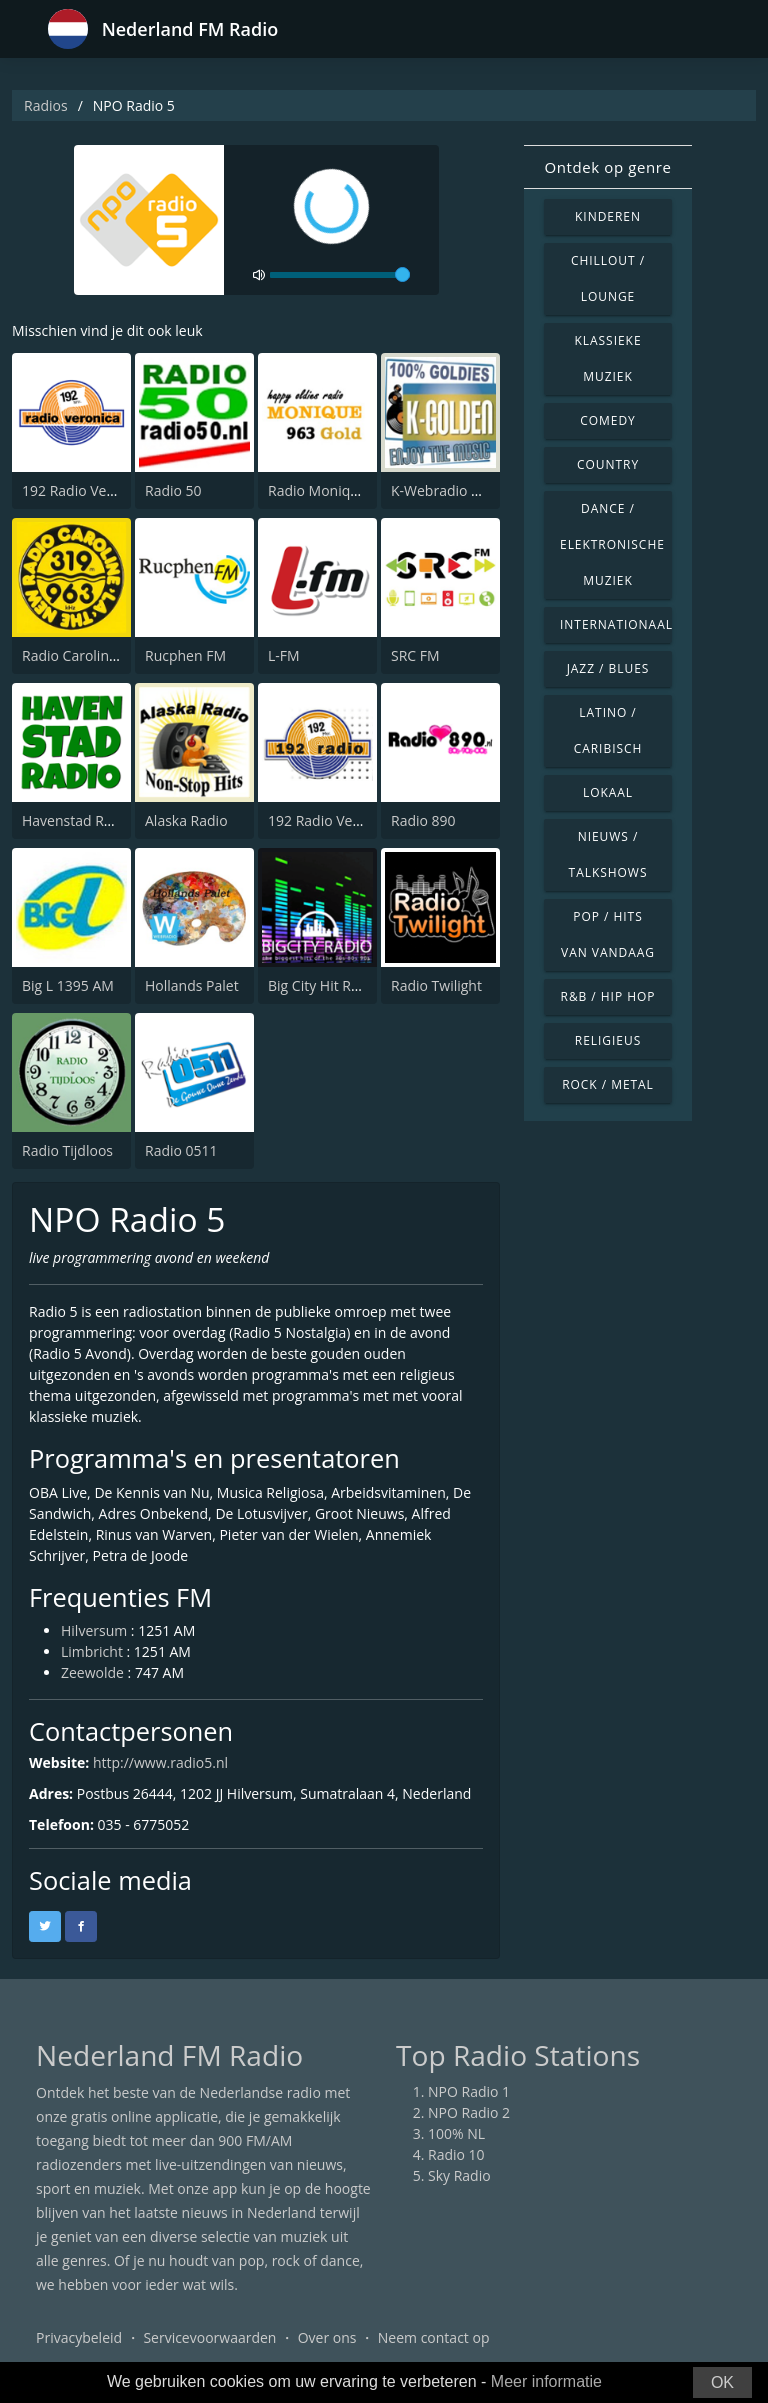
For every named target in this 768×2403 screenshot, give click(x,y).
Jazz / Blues (608, 668)
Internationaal (616, 624)
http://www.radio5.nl (160, 1762)
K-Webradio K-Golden (461, 490)
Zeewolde (92, 1672)
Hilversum (94, 1630)
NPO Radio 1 (469, 2091)
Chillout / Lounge (608, 278)
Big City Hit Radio (323, 985)
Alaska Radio (186, 820)
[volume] (340, 275)
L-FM (284, 655)
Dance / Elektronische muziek (612, 544)
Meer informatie (546, 2381)
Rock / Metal (608, 1084)
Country (608, 464)
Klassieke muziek (607, 358)
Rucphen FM (185, 655)
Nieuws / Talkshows (608, 854)
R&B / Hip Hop (608, 996)
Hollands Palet (192, 985)
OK (722, 2382)
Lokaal (608, 792)
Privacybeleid (79, 2337)
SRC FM (415, 655)
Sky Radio (459, 2175)
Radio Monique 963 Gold (348, 490)
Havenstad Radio (77, 820)
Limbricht (92, 1651)
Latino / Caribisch (608, 730)
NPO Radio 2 (469, 2112)
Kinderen (608, 216)
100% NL (456, 2133)
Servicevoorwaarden (209, 2337)
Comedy (608, 420)
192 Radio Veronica (84, 490)
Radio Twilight (436, 985)
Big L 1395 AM (68, 985)
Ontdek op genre (607, 167)
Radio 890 (423, 820)
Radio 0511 (181, 1150)
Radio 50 (173, 490)
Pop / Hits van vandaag (608, 934)
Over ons (327, 2337)
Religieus (608, 1040)
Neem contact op (434, 2337)
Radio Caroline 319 (83, 655)
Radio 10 (456, 2154)
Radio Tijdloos (67, 1150)
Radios (46, 105)
